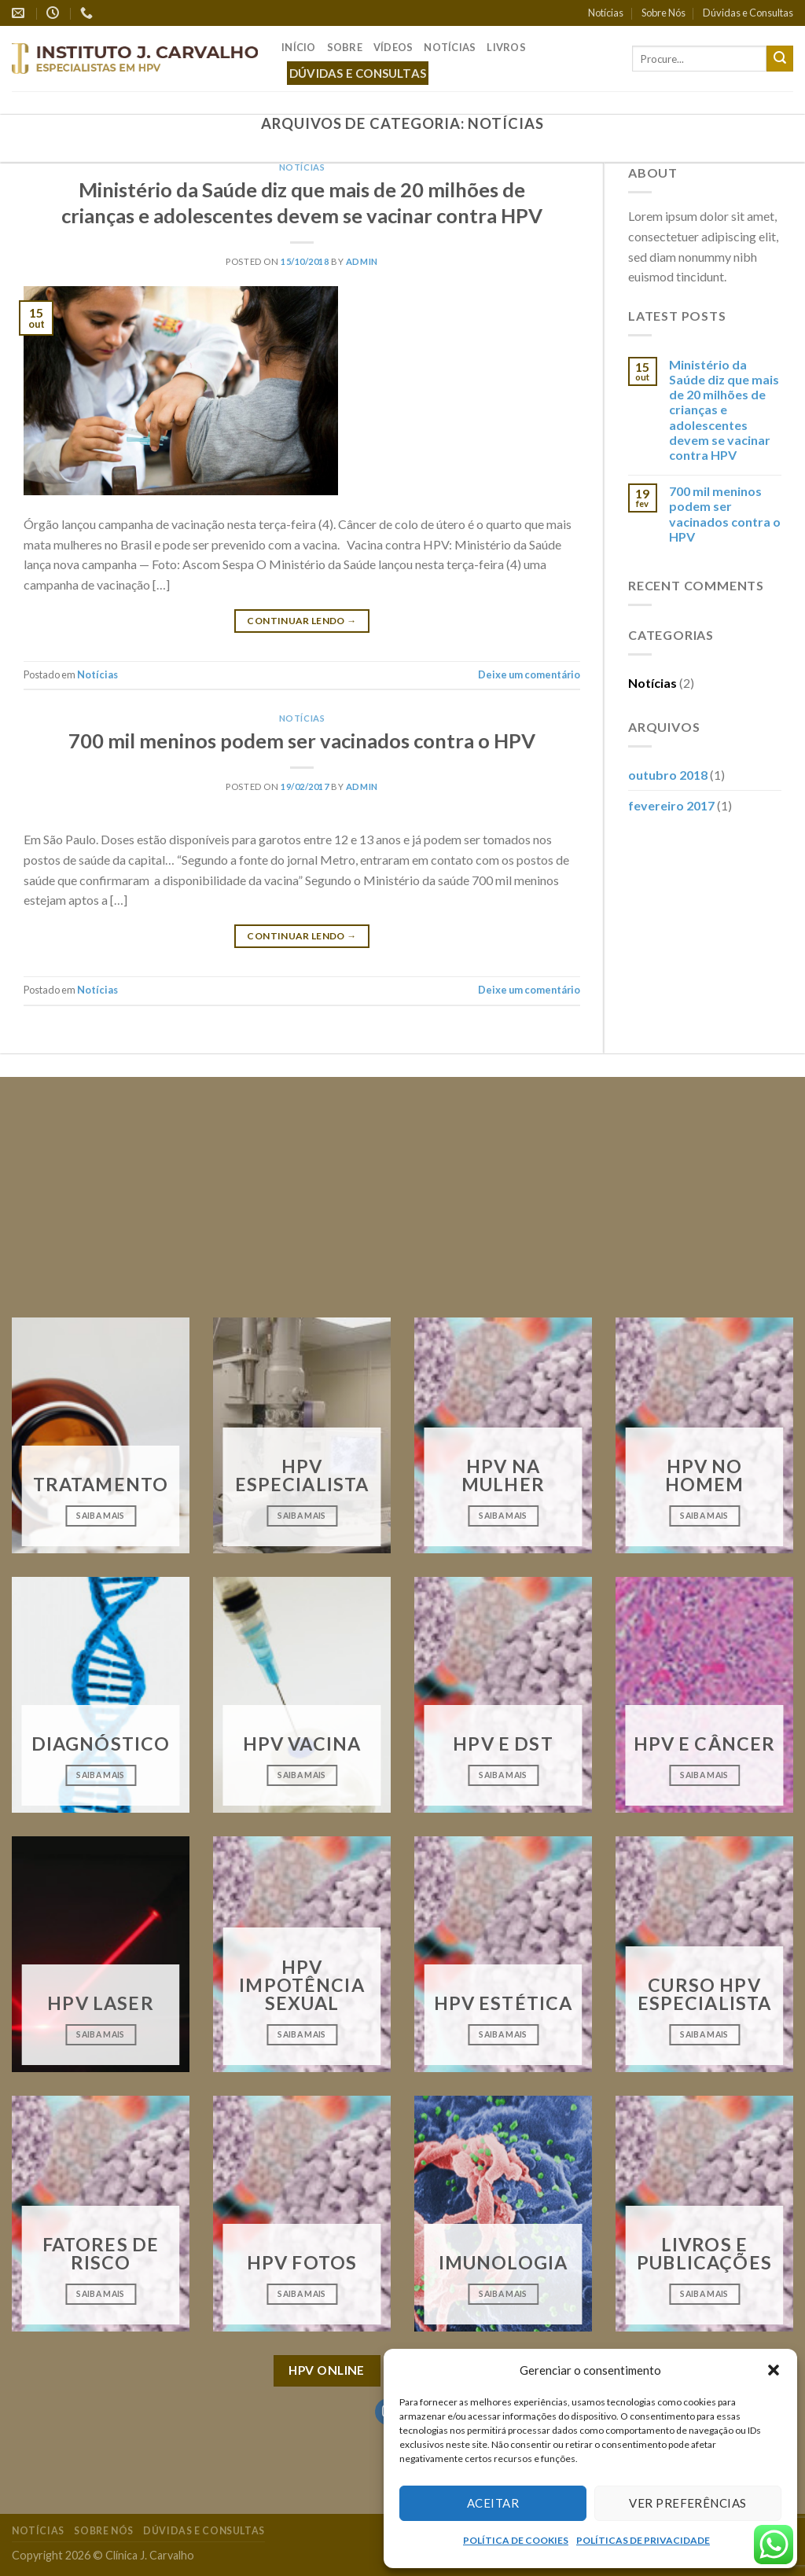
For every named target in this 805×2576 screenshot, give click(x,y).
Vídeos (393, 47)
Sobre (344, 47)
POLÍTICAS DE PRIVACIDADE (643, 2540)
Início (298, 47)
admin (362, 261)
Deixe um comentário (529, 674)
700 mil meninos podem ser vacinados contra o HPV (301, 740)
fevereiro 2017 (671, 805)
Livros (506, 47)
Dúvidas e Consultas (748, 12)
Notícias (605, 12)
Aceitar (493, 2503)
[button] (773, 2370)
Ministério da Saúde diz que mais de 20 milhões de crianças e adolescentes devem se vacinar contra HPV (724, 409)
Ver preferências (687, 2503)
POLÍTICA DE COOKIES (515, 2540)
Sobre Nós (663, 12)
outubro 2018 (668, 774)
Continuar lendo (301, 620)
